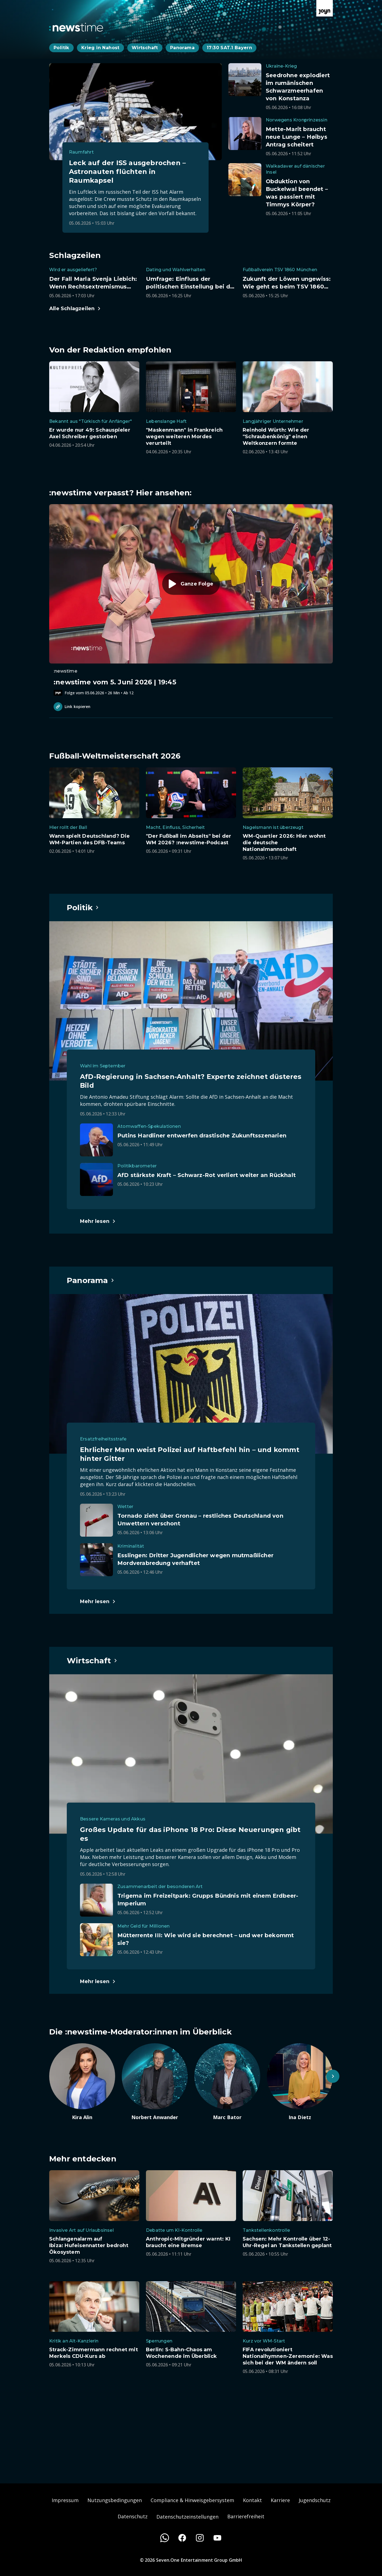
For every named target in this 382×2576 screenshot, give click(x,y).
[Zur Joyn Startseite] (324, 8)
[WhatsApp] (164, 2537)
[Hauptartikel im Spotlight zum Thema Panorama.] (91, 1280)
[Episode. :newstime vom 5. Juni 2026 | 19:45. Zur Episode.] (191, 600)
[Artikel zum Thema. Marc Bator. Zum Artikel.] (227, 2082)
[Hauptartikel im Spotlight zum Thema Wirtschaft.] (92, 1660)
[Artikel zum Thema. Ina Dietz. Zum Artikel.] (300, 2082)
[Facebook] (182, 2537)
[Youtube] (217, 2537)
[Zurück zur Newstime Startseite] (76, 27)
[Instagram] (199, 2537)
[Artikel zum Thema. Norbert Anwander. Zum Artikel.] (155, 2082)
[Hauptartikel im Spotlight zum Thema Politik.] (83, 907)
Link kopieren (72, 706)
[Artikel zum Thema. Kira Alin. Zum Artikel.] (82, 2082)
